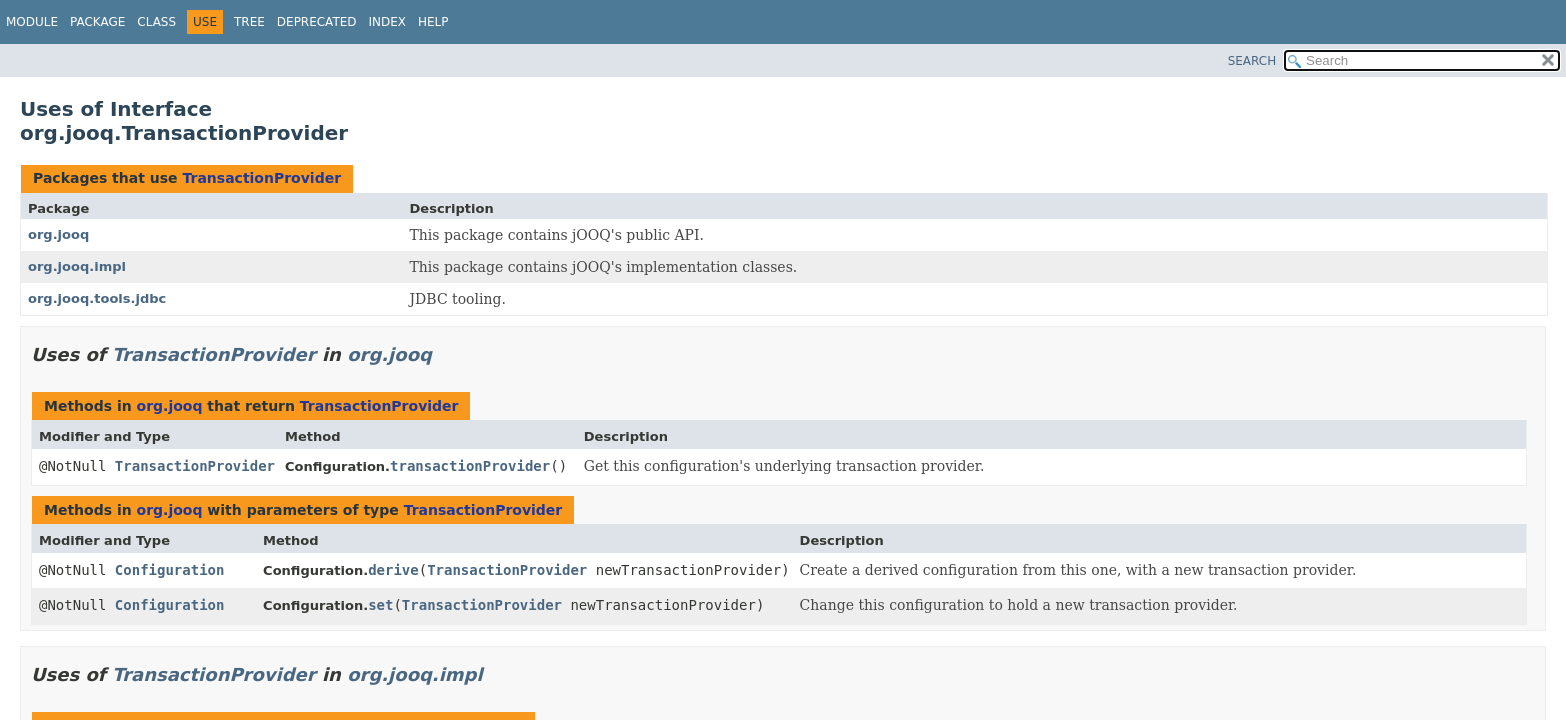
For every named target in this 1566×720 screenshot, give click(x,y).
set (380, 605)
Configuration (170, 570)
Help (433, 22)
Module (32, 22)
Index (388, 22)
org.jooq (58, 234)
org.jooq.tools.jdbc (97, 298)
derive (393, 570)
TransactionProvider (261, 178)
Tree (249, 22)
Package (97, 22)
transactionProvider (470, 466)
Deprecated (317, 22)
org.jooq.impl (77, 266)
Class (156, 22)
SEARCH (1252, 61)
